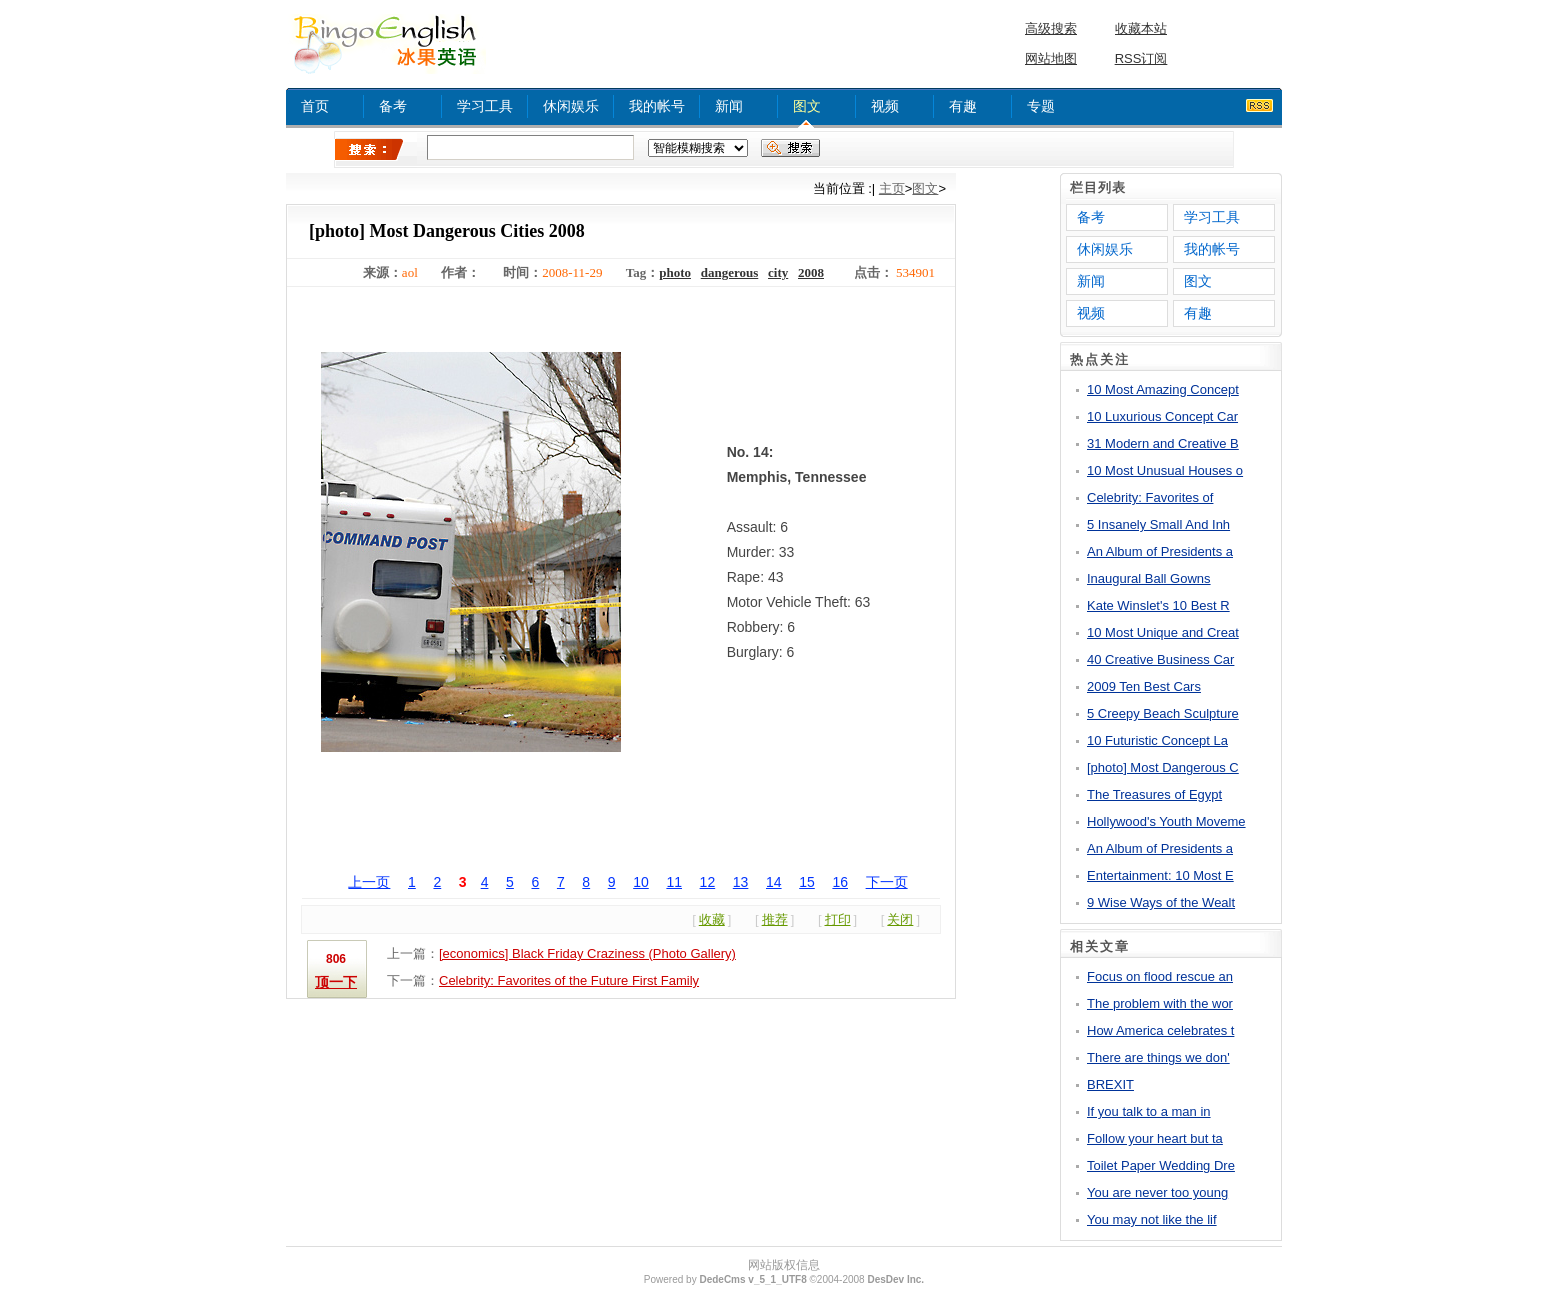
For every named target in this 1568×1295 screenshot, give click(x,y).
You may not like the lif (1152, 1219)
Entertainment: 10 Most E (1160, 875)
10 (641, 882)
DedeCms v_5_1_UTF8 (752, 1279)
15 (807, 882)
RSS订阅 (1141, 58)
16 (840, 882)
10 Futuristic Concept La (1157, 740)
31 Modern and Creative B (1163, 443)
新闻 (729, 106)
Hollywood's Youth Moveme (1166, 821)
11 (674, 882)
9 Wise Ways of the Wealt (1161, 902)
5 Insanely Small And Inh (1158, 524)
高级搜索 (1051, 28)
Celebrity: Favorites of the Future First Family (569, 980)
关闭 (900, 919)
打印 (838, 919)
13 (741, 882)
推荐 (775, 919)
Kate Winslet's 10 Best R (1158, 605)
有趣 (963, 106)
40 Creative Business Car (1160, 659)
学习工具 (485, 106)
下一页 (887, 882)
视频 (885, 106)
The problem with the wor (1160, 1003)
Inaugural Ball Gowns (1149, 578)
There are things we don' (1158, 1057)
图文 (807, 106)
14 (774, 882)
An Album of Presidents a (1160, 551)
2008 (811, 272)
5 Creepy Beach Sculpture (1163, 713)
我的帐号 (657, 106)
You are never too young (1157, 1192)
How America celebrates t (1160, 1030)
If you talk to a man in (1149, 1111)
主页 (892, 188)
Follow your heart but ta (1155, 1138)
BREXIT (1110, 1084)
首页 (315, 106)
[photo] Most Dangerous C (1163, 767)
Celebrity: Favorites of (1150, 497)
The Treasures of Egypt (1154, 794)
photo (675, 272)
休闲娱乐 (571, 106)
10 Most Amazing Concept (1163, 389)
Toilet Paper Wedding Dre (1161, 1165)
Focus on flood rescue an (1160, 976)
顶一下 (336, 982)
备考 (393, 106)
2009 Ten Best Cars (1144, 686)
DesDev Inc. (895, 1279)
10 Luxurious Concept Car (1162, 416)
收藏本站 (1141, 28)
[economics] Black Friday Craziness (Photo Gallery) (587, 953)
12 (708, 882)
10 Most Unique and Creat (1163, 632)
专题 (1041, 106)
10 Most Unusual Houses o (1165, 470)
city (778, 272)
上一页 (369, 882)
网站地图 (1051, 58)
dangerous (730, 272)
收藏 (712, 919)
